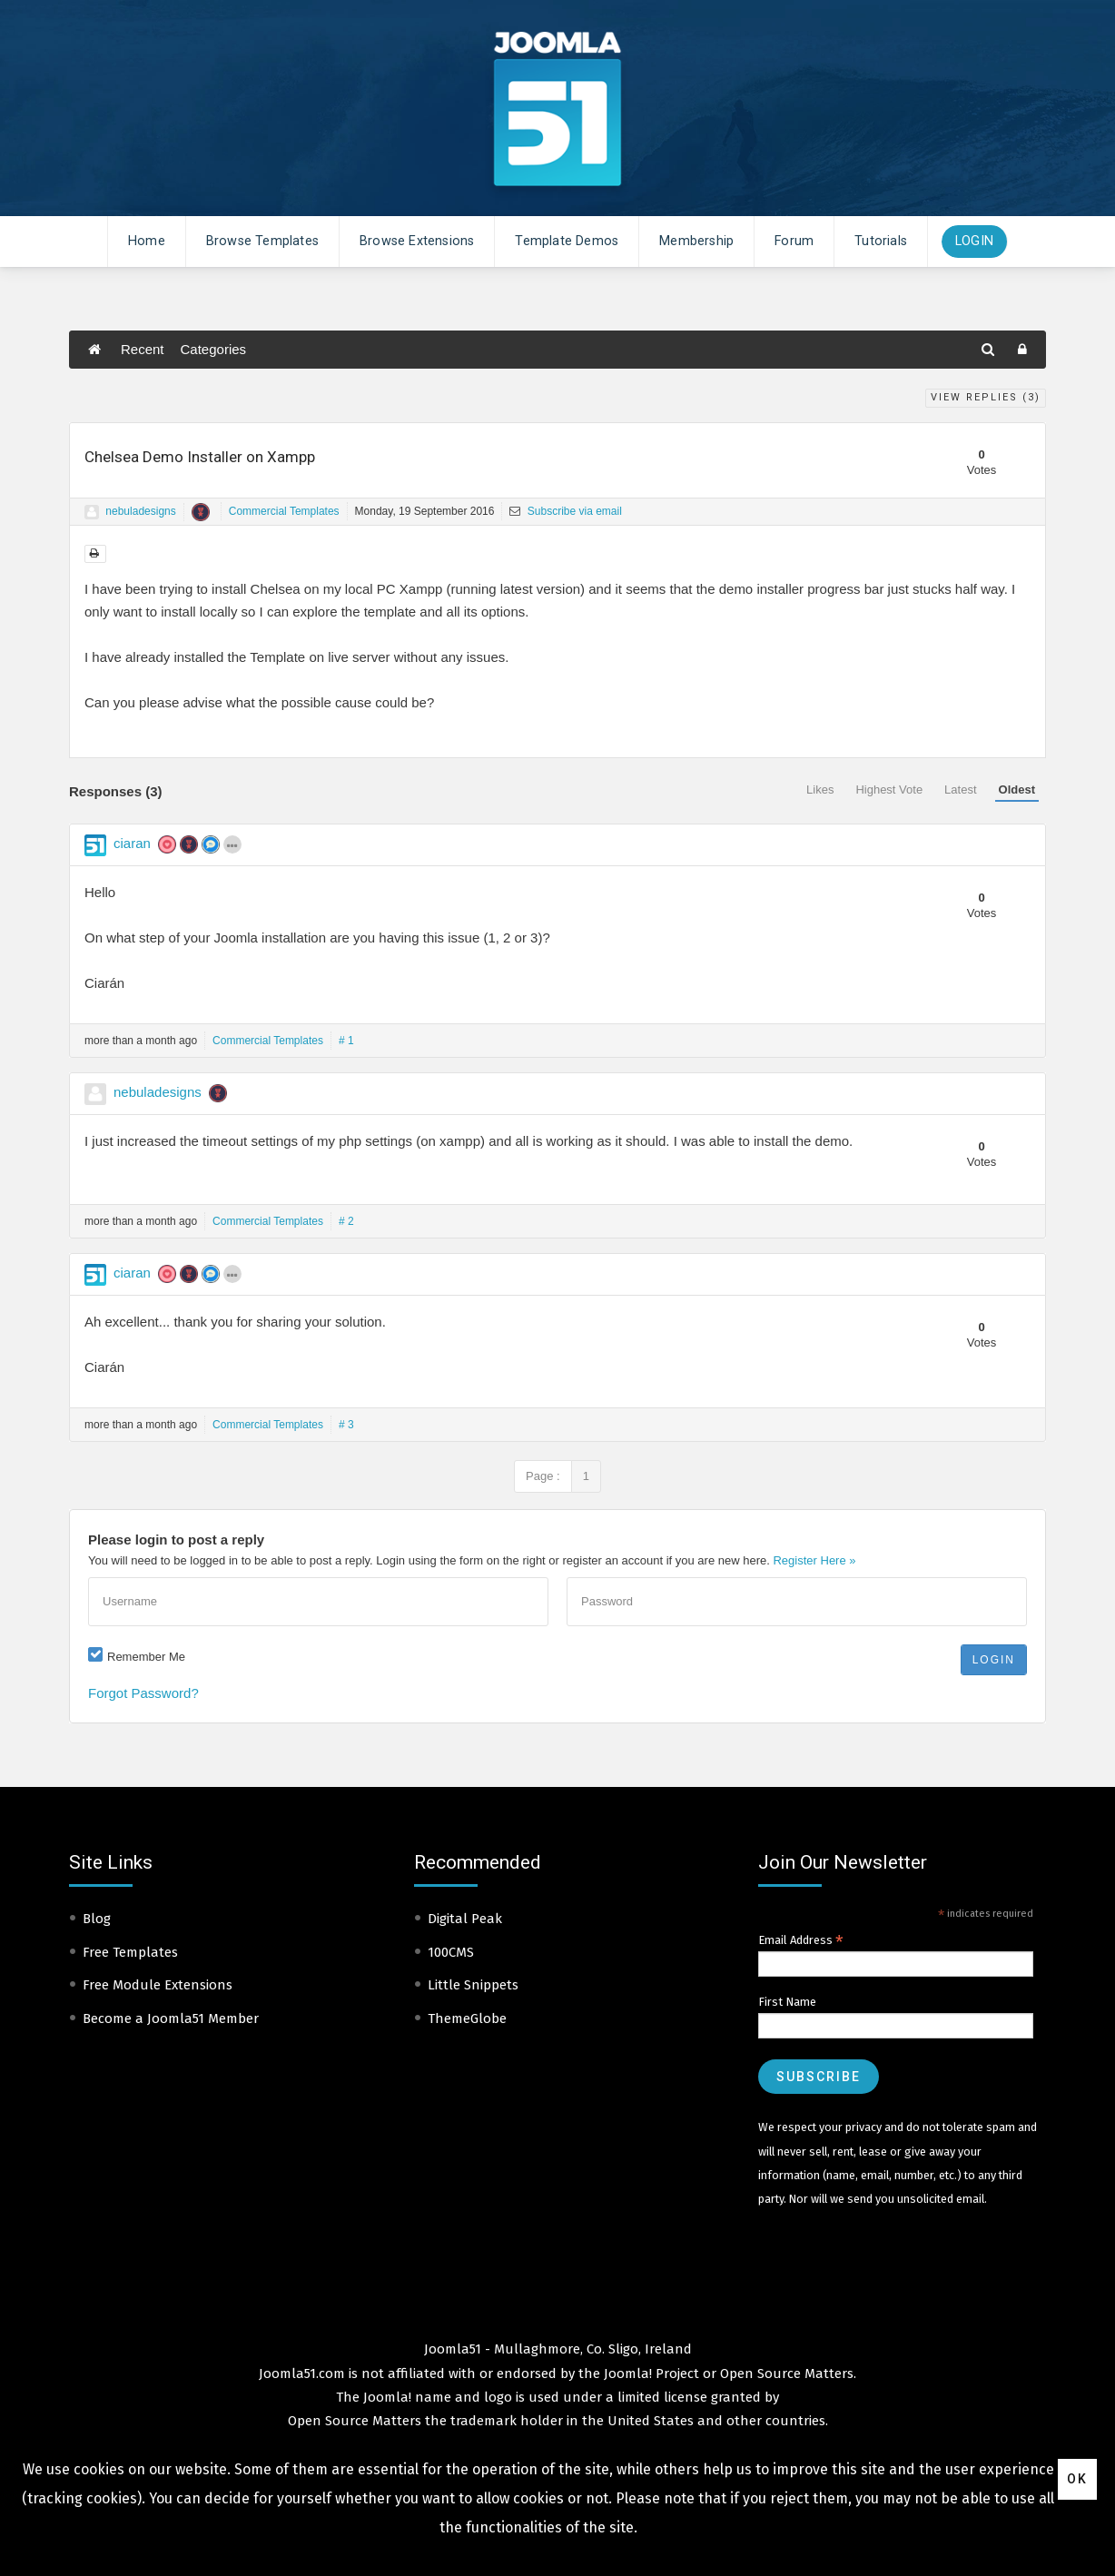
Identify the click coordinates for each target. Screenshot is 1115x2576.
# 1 (346, 1040)
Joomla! (387, 2397)
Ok (1077, 2479)
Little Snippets (473, 1985)
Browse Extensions (417, 241)
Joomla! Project (649, 2373)
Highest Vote (889, 789)
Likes (820, 789)
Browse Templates (262, 241)
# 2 (346, 1221)
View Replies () (986, 397)
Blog (97, 1918)
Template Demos (566, 241)
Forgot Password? (143, 1693)
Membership (696, 241)
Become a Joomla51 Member (171, 2018)
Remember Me (146, 1656)
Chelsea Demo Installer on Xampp (199, 457)
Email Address (801, 1940)
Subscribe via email (565, 511)
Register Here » (814, 1560)
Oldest (1017, 789)
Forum (794, 241)
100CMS (451, 1952)
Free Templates (130, 1952)
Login (974, 241)
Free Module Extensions (157, 1985)
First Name (787, 2001)
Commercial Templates (284, 511)
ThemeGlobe (467, 2018)
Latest (960, 789)
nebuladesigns (140, 511)
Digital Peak (465, 1918)
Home (146, 241)
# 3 (346, 1424)
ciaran (132, 843)
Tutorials (880, 241)
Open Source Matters (787, 2373)
